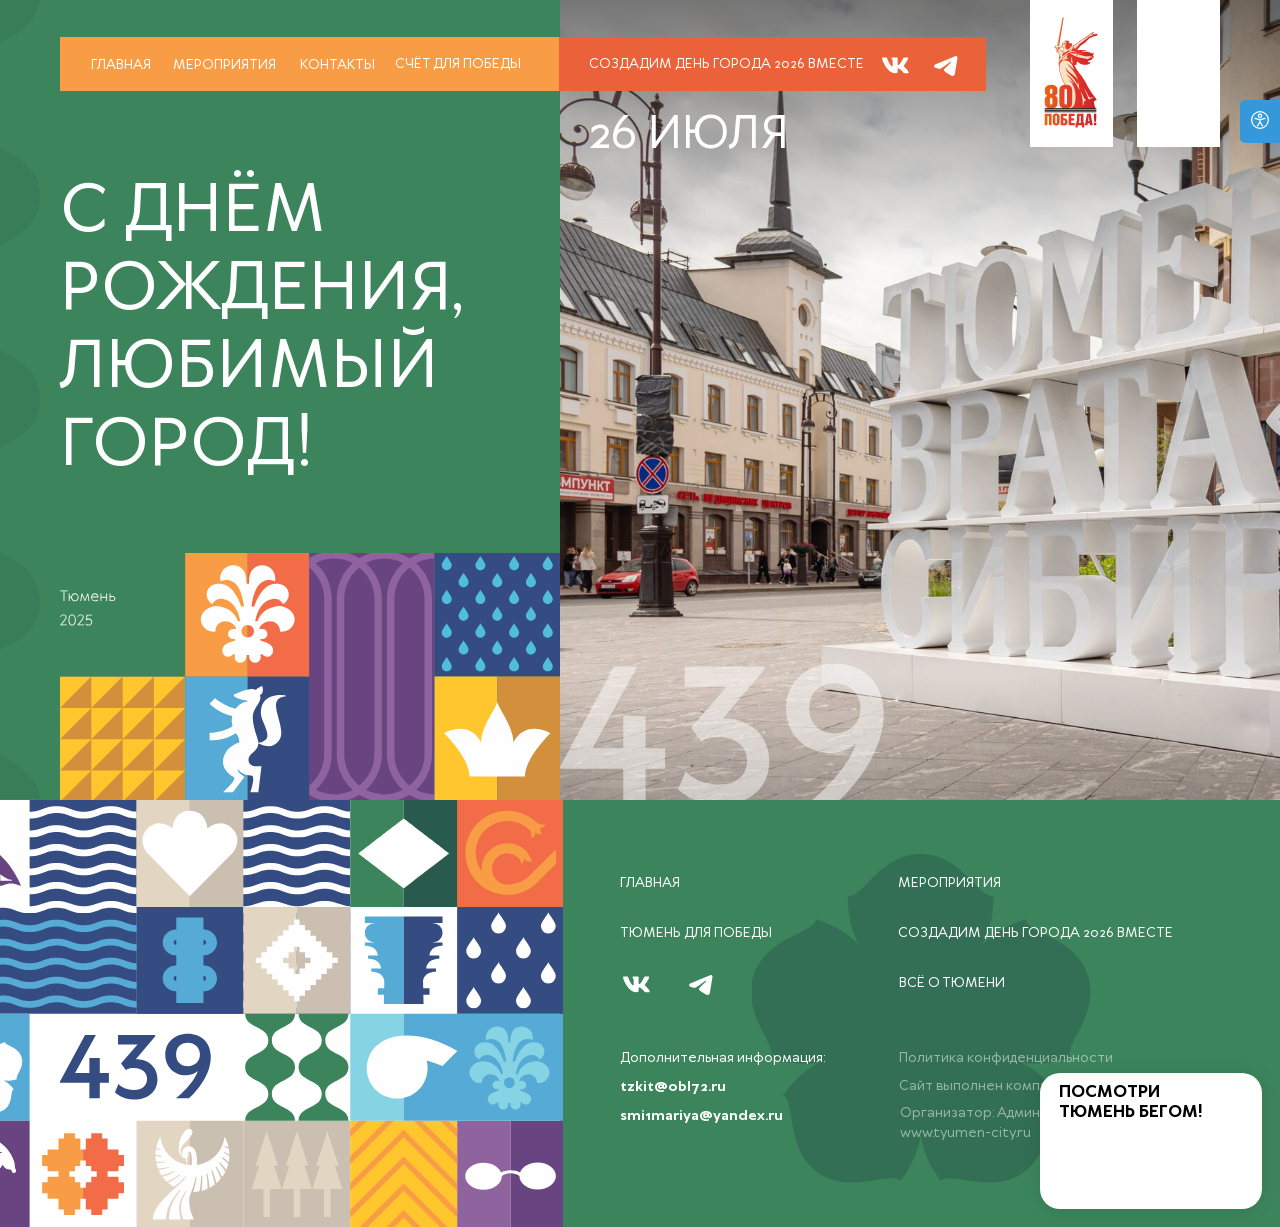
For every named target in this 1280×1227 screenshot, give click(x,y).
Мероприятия (224, 65)
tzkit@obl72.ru (673, 1087)
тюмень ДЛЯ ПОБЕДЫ (696, 933)
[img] (946, 65)
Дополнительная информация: (722, 1058)
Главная (121, 65)
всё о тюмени (952, 983)
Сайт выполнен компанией (990, 1086)
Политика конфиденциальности (1006, 1058)
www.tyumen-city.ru (965, 1133)
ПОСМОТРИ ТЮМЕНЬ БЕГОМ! (1131, 1102)
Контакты (337, 65)
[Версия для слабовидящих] (1260, 121)
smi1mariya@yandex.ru (701, 1116)
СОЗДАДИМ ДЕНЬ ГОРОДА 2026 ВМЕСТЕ (726, 64)
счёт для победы (458, 64)
